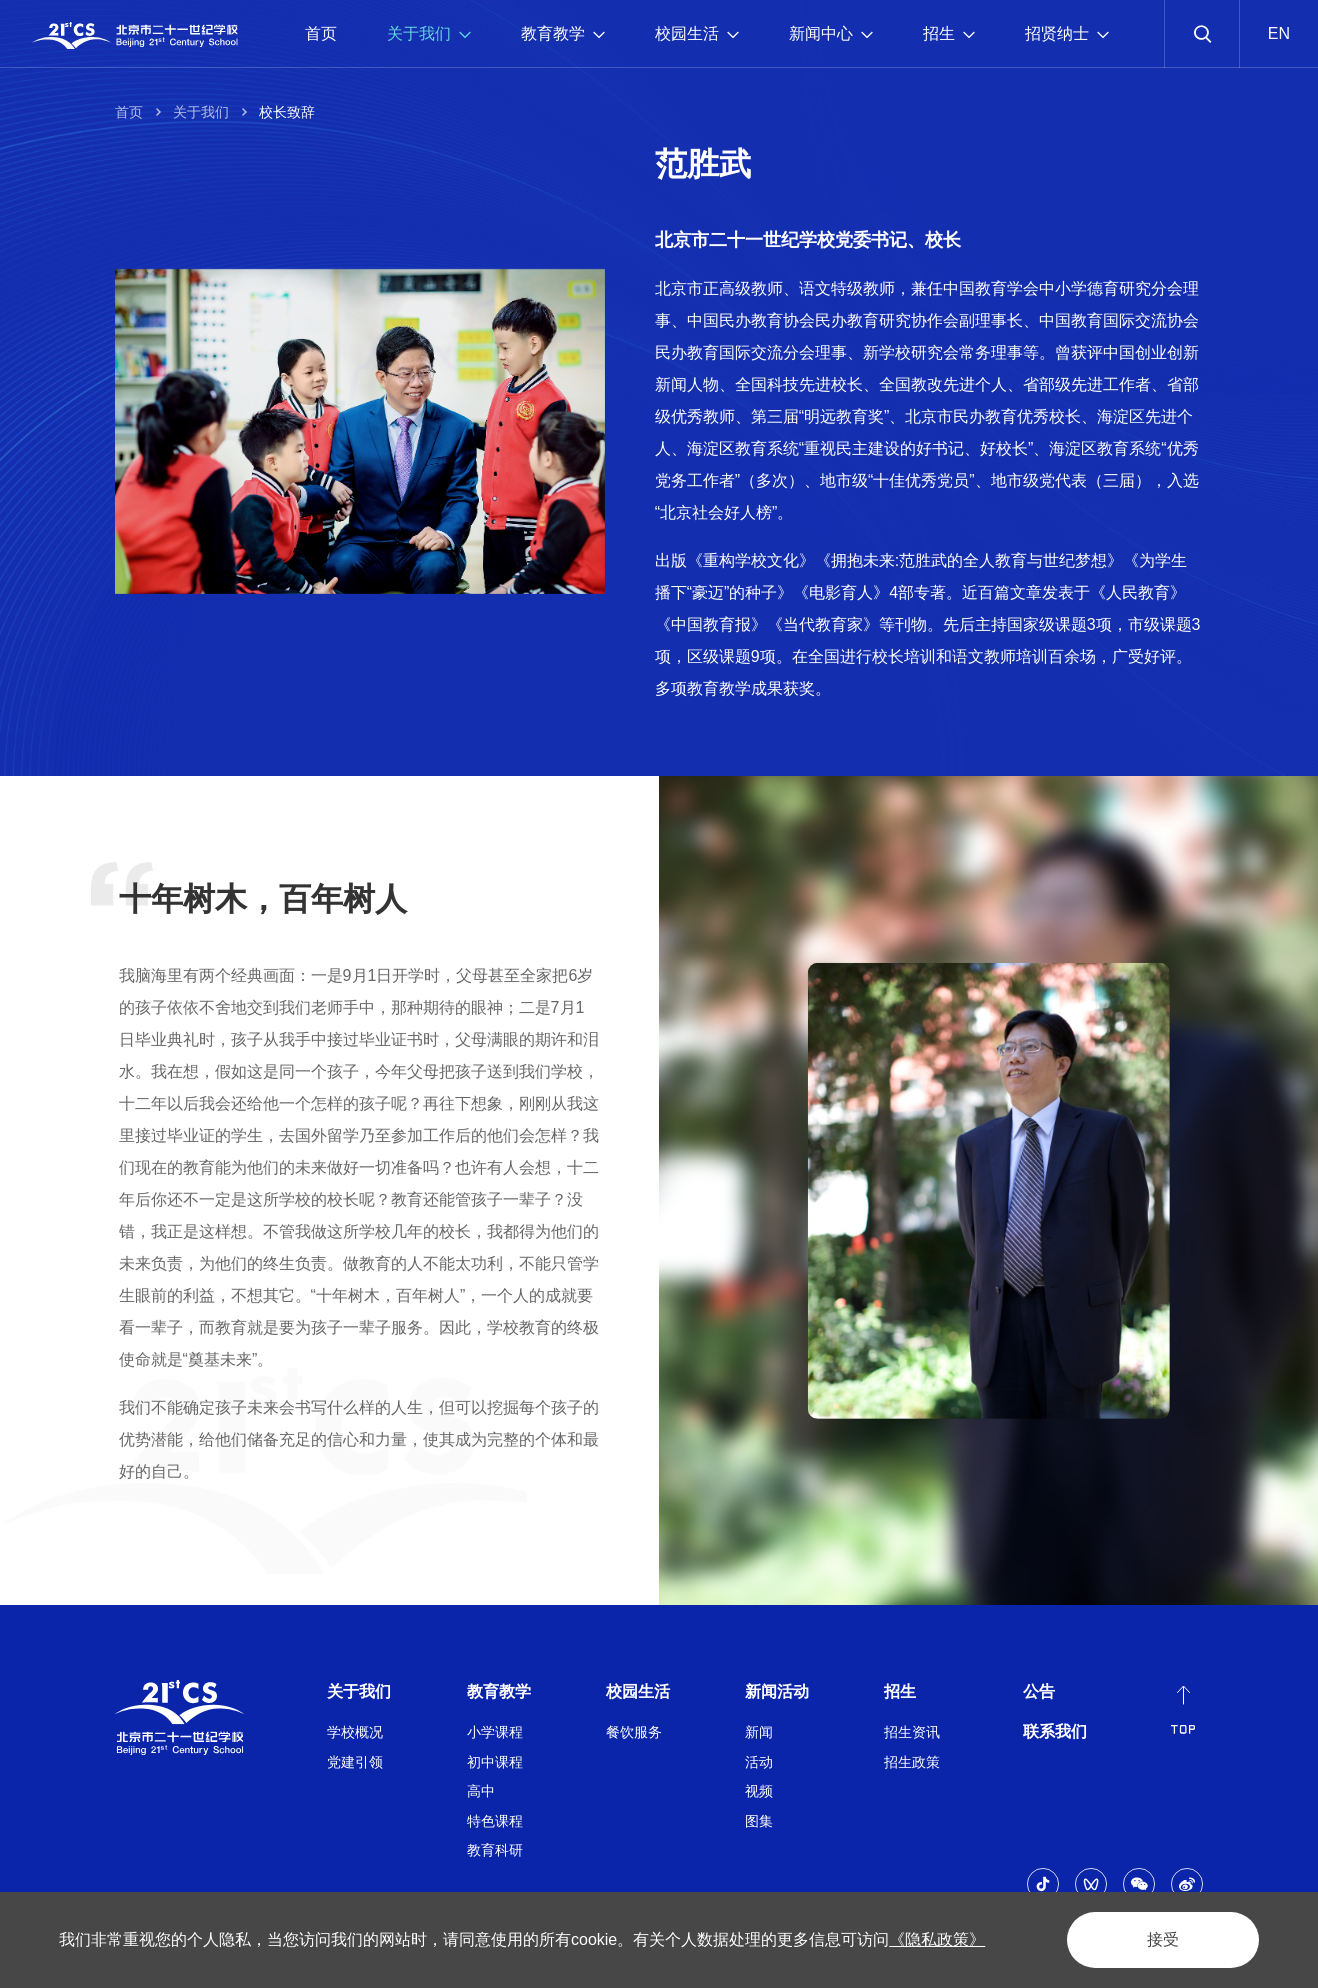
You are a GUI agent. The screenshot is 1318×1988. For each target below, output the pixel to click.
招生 (949, 33)
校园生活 (697, 33)
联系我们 (1055, 1731)
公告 (1039, 1691)
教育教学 (563, 33)
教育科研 (495, 1850)
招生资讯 (912, 1732)
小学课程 (495, 1732)
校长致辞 (287, 112)
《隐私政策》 (937, 1939)
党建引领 (355, 1762)
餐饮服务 (634, 1732)
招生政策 (912, 1762)
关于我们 (429, 33)
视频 (759, 1791)
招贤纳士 (1067, 33)
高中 (481, 1791)
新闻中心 (831, 33)
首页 (321, 33)
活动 (759, 1762)
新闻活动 (777, 1691)
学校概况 (355, 1732)
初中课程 (495, 1762)
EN (1279, 33)
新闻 (759, 1732)
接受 (1163, 1939)
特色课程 (495, 1821)
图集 (759, 1821)
